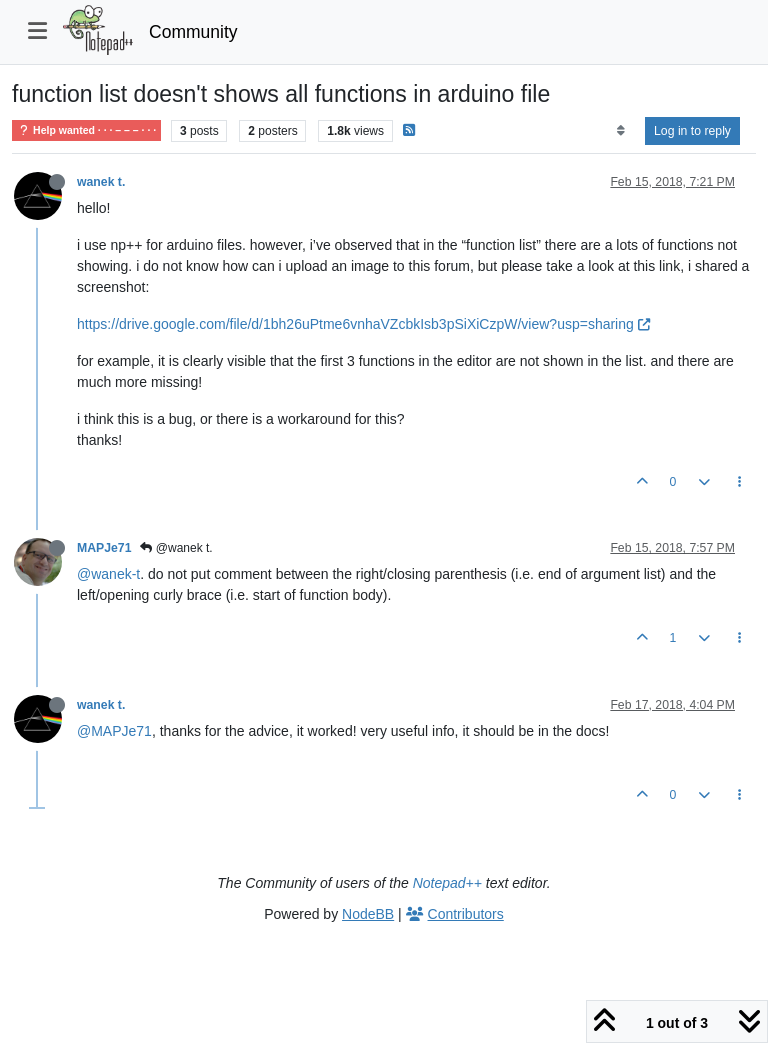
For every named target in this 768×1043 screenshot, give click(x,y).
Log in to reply (692, 131)
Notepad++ (447, 883)
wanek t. (101, 182)
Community (193, 32)
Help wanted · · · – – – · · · (86, 130)
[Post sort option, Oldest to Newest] (620, 131)
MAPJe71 (104, 548)
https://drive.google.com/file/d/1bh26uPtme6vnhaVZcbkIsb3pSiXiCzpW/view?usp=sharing (363, 324)
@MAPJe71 (114, 731)
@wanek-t (108, 574)
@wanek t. (176, 548)
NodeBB (368, 914)
